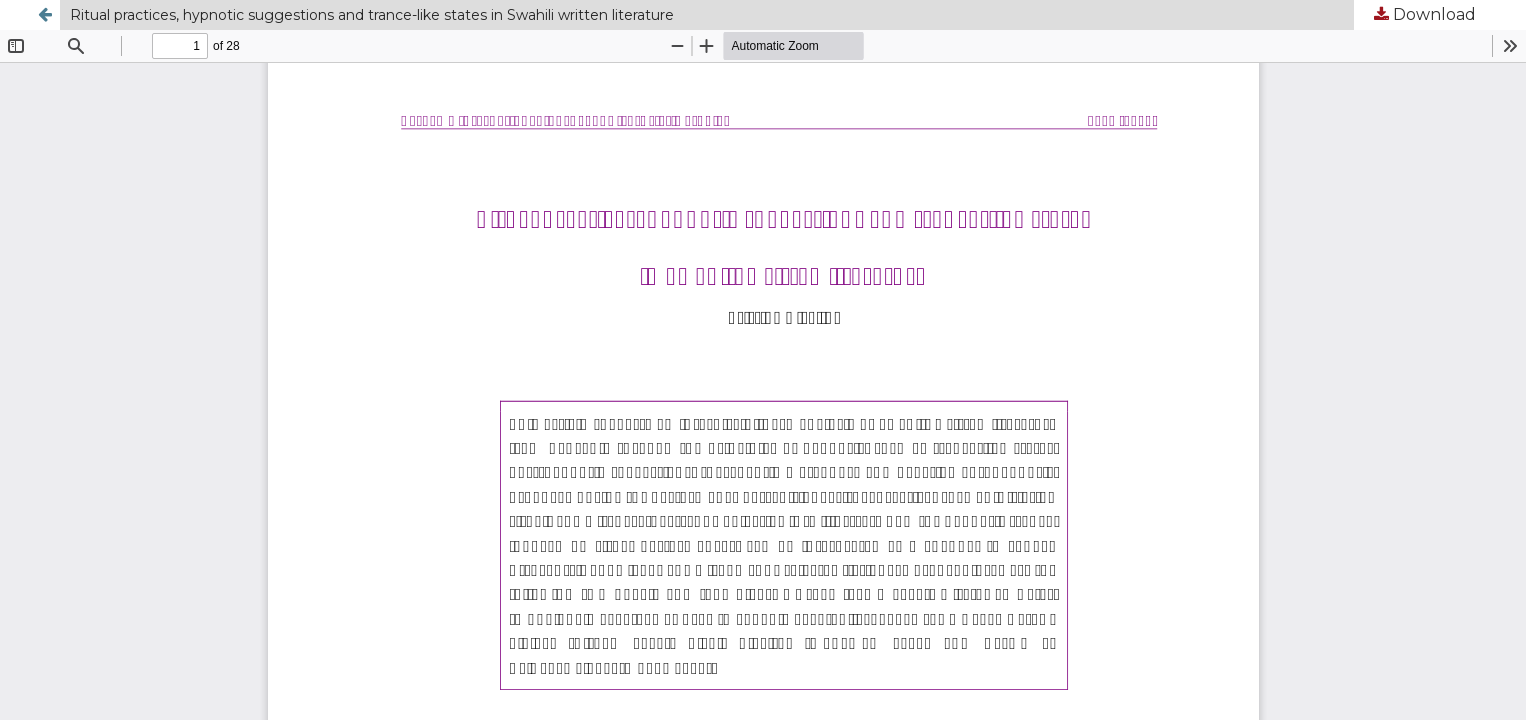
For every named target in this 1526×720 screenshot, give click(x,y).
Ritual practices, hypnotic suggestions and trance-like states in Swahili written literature (372, 15)
